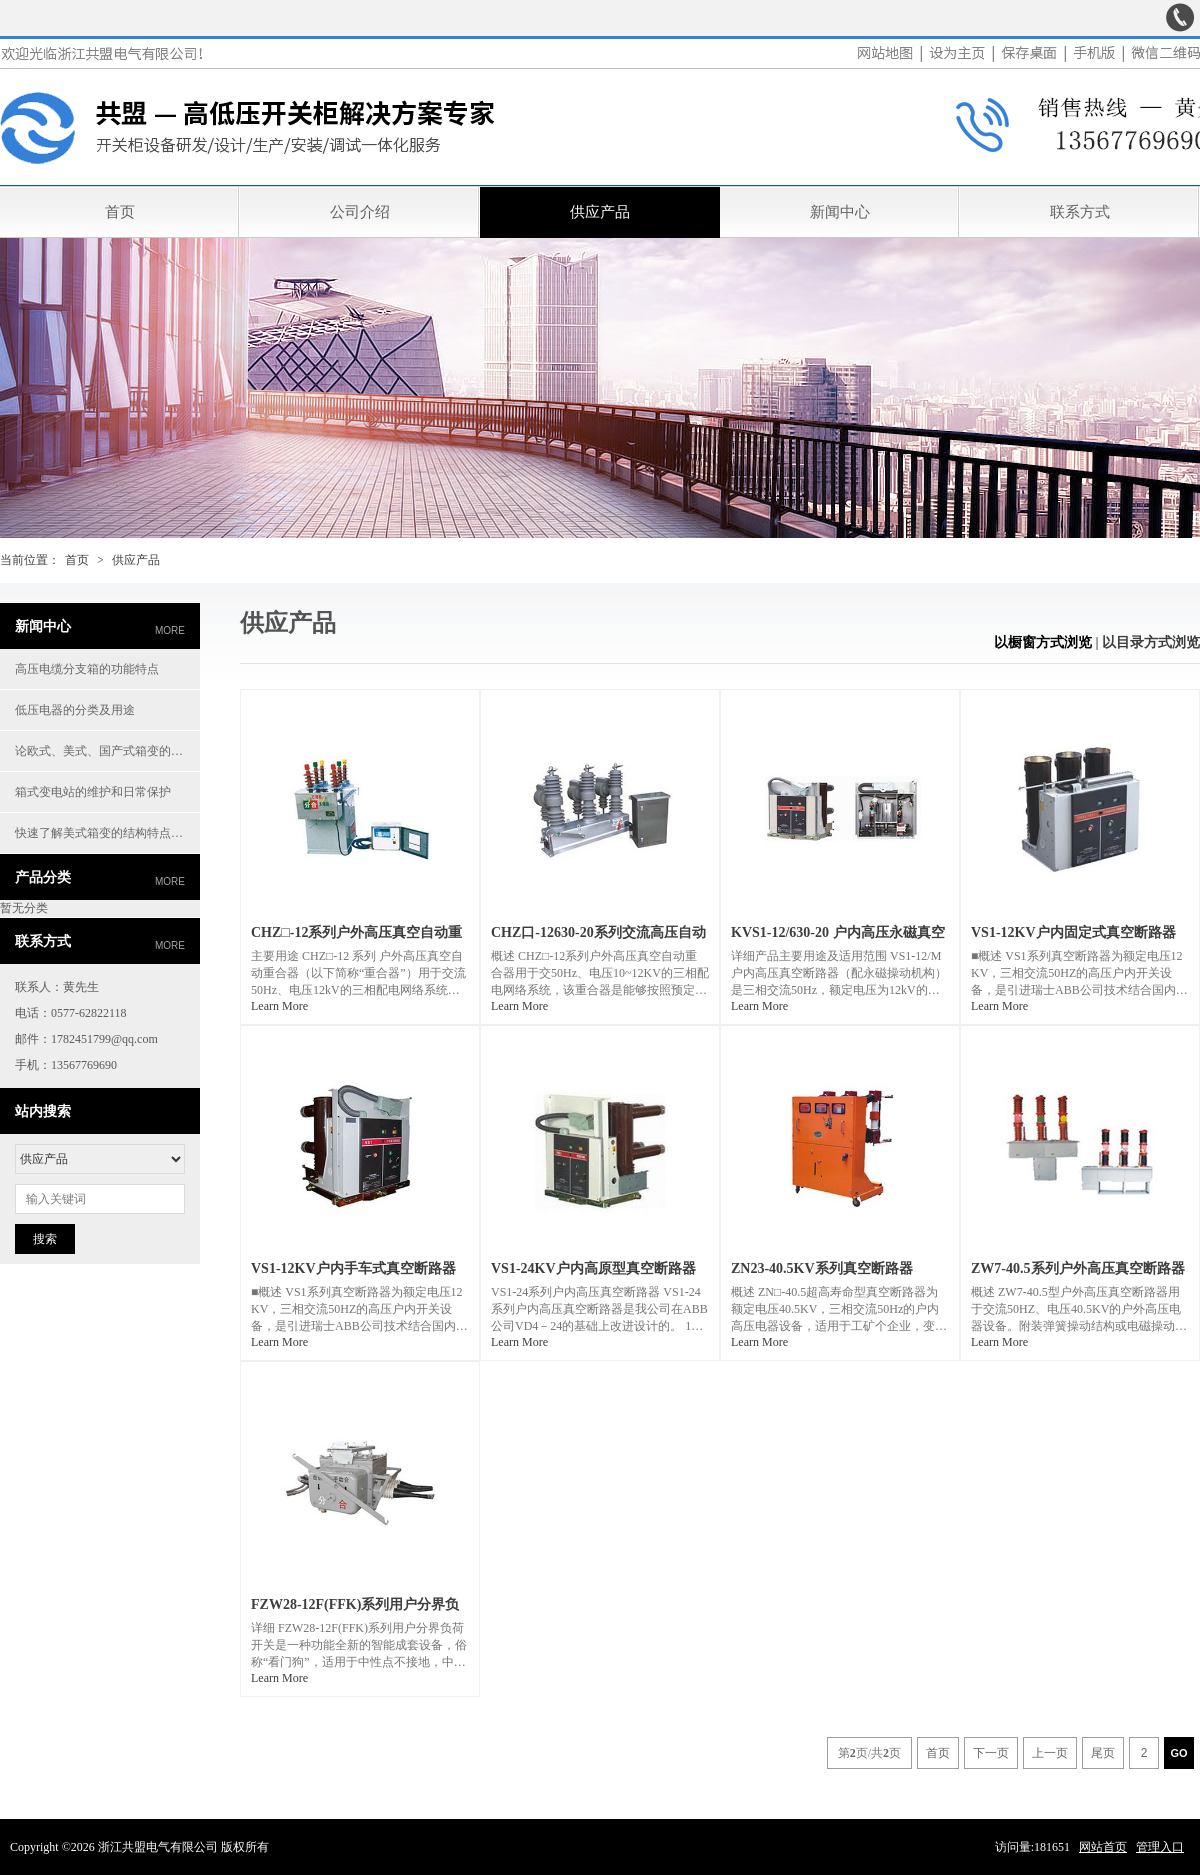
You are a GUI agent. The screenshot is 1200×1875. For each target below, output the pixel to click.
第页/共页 (869, 1753)
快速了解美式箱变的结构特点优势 (105, 833)
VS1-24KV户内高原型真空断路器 (593, 1268)
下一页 (991, 1753)
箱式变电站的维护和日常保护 (93, 792)
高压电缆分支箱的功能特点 (87, 669)
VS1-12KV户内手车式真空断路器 (353, 1268)
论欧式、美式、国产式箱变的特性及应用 (107, 751)
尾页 (1103, 1753)
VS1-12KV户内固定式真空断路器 (1073, 932)
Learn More (279, 1006)
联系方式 (1080, 212)
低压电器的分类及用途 (75, 710)
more (170, 630)
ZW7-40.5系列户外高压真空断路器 (1078, 1268)
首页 (120, 212)
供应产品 (600, 212)
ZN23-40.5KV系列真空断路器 (822, 1268)
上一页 (1050, 1753)
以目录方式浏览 (1151, 642)
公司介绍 (360, 212)
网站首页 (1103, 1847)
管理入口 (1160, 1847)
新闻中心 (840, 212)
